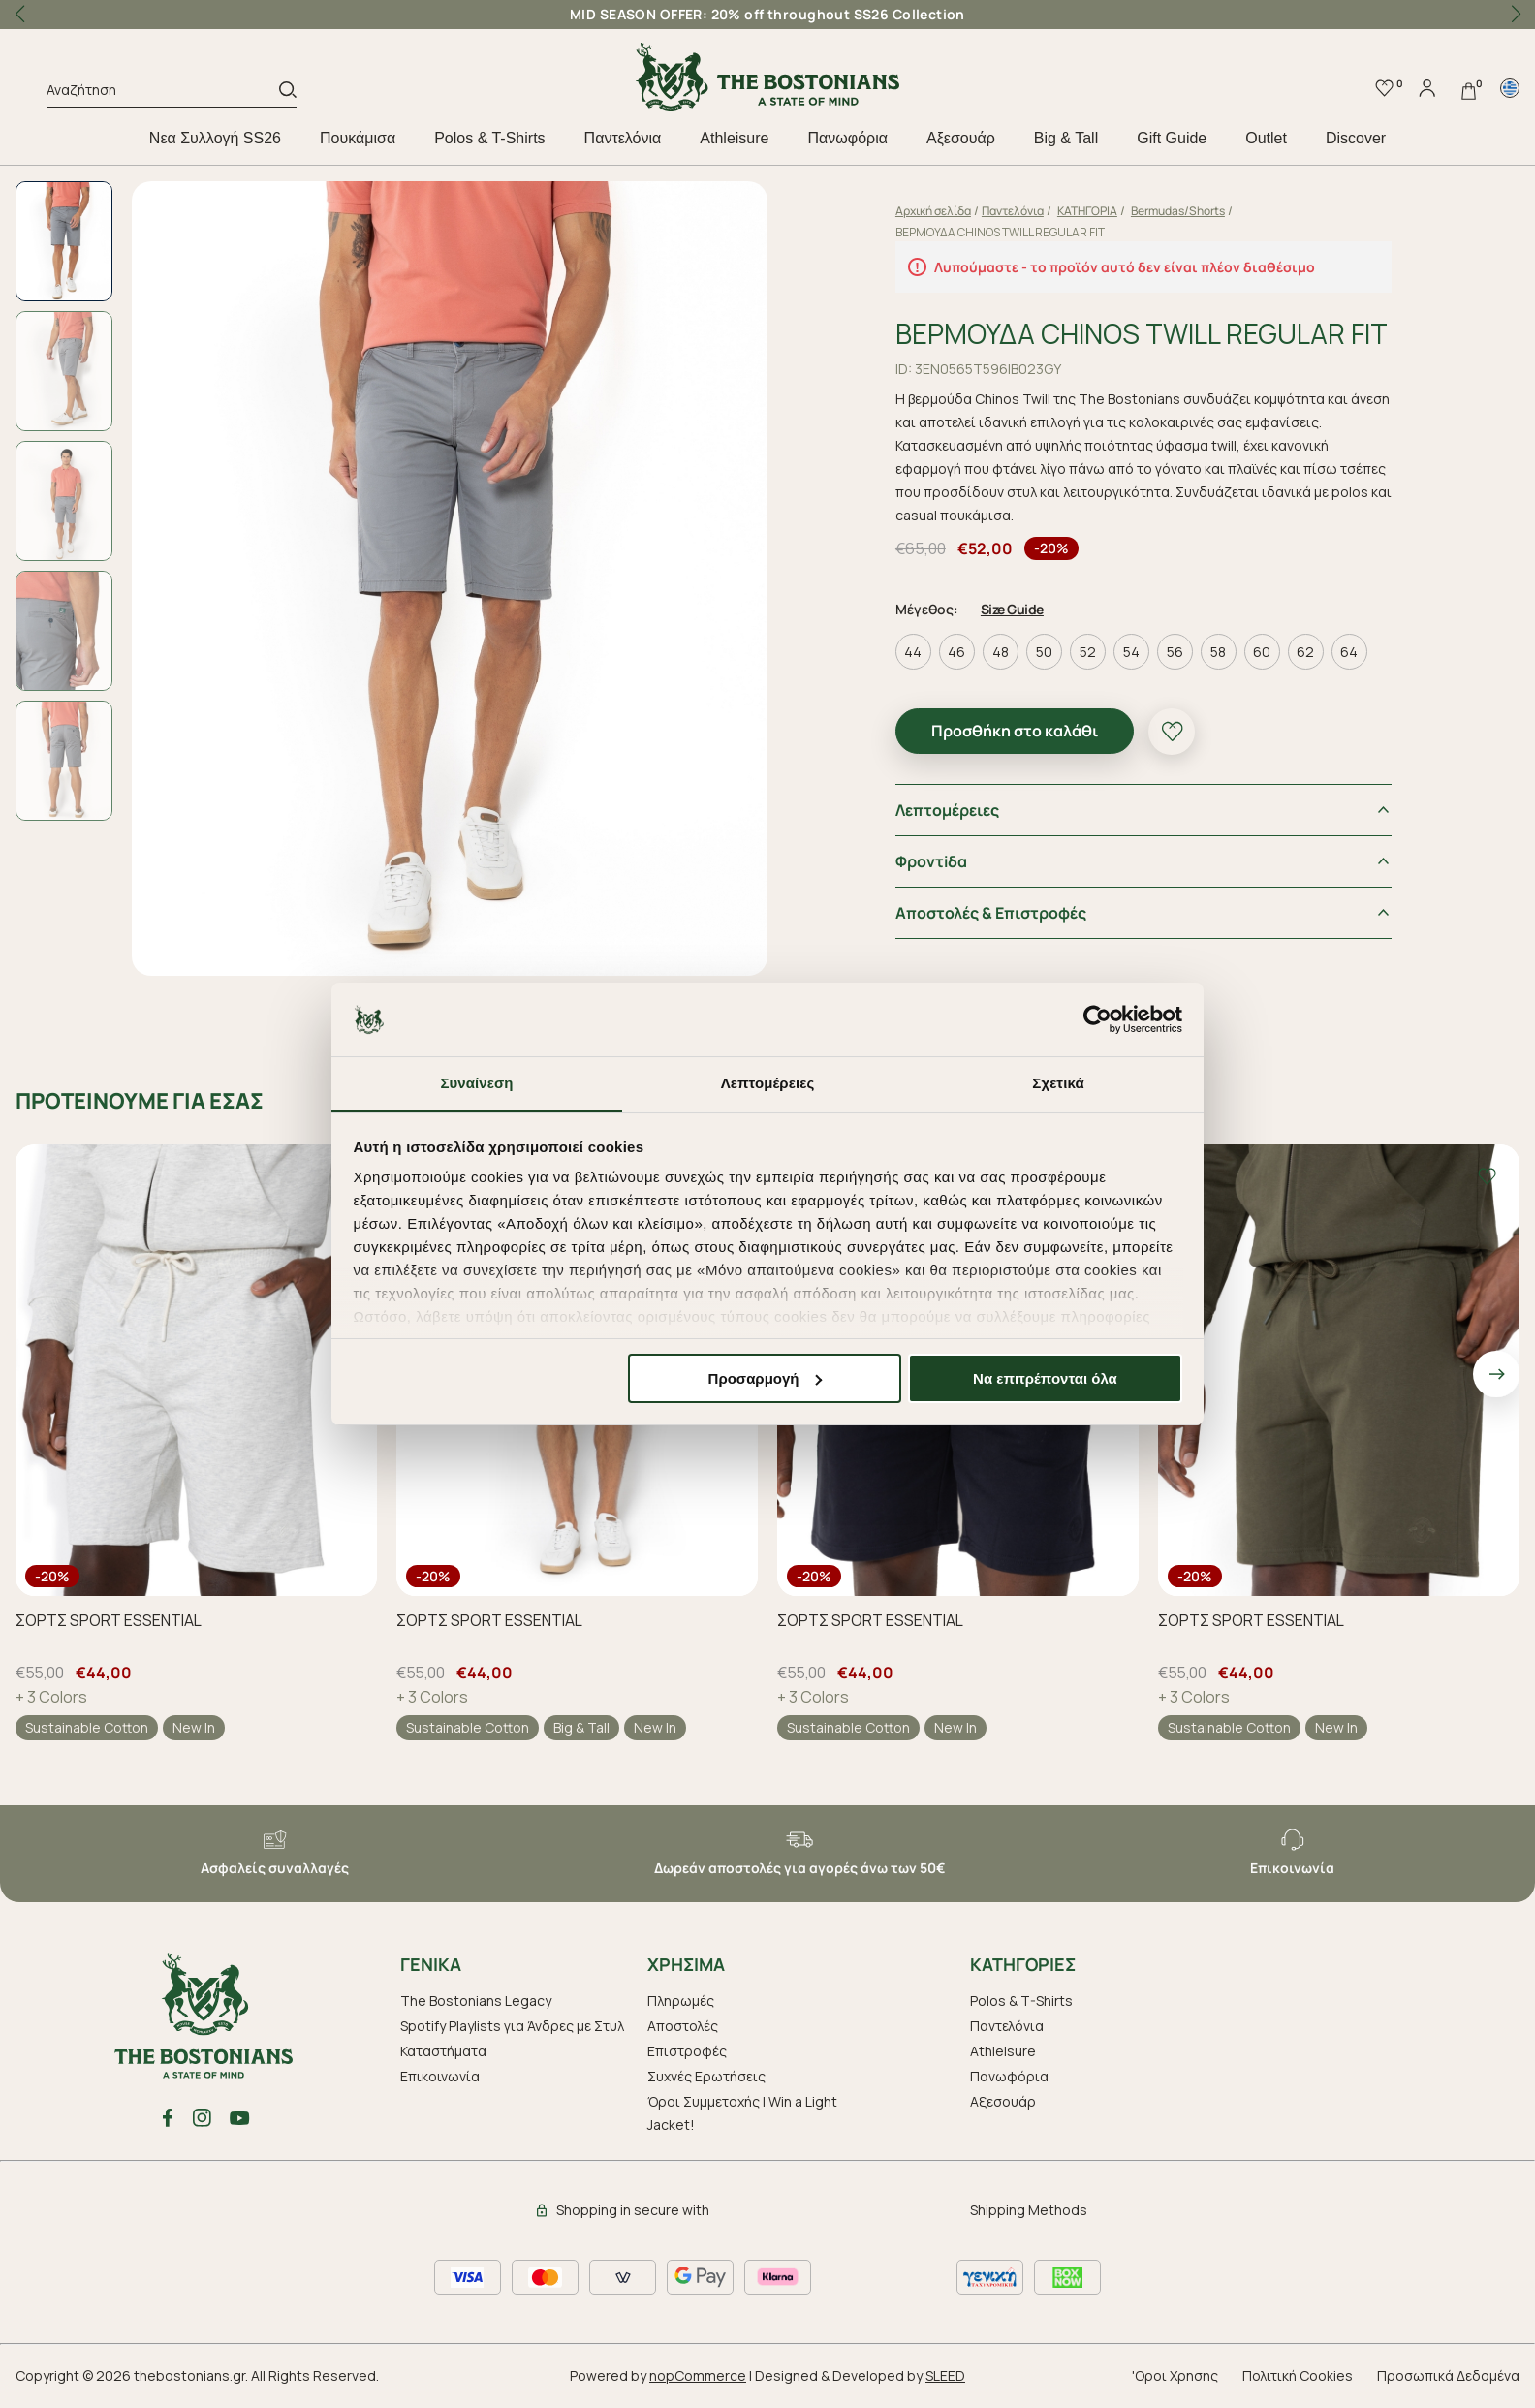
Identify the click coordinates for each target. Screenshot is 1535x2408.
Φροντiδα (931, 861)
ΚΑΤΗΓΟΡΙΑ (1087, 211)
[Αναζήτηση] (163, 93)
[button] (1515, 14)
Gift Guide (1171, 138)
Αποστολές (682, 2026)
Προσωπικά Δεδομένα (1448, 2375)
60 (1261, 651)
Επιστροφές (687, 2051)
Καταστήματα (443, 2051)
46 (956, 651)
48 (1000, 651)
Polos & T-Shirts (489, 138)
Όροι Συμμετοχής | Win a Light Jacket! (742, 2113)
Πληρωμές (680, 2000)
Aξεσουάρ (960, 138)
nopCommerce (697, 2375)
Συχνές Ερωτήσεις (706, 2076)
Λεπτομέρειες (947, 810)
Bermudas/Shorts (1178, 211)
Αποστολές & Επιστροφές (990, 912)
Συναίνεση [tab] (476, 1083)
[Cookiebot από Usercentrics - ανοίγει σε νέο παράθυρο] (1097, 1019)
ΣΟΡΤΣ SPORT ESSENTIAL (109, 1620)
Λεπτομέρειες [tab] (768, 1083)
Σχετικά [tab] (1057, 1083)
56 (1175, 651)
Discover (1356, 138)
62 (1305, 651)
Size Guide (1012, 609)
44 (913, 651)
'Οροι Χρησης (1175, 2375)
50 (1044, 651)
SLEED (945, 2375)
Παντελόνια (623, 138)
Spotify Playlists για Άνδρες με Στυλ (512, 2026)
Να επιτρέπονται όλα (1045, 1378)
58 (1218, 651)
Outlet (1266, 138)
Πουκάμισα (357, 138)
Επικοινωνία (440, 2076)
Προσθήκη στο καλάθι (1014, 730)
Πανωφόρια (847, 138)
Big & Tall (1066, 138)
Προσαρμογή (765, 1378)
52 (1088, 651)
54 (1131, 651)
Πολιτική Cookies (1297, 2375)
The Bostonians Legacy (475, 2000)
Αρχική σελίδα (933, 211)
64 (1349, 651)
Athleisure (734, 138)
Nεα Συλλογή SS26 (215, 138)
